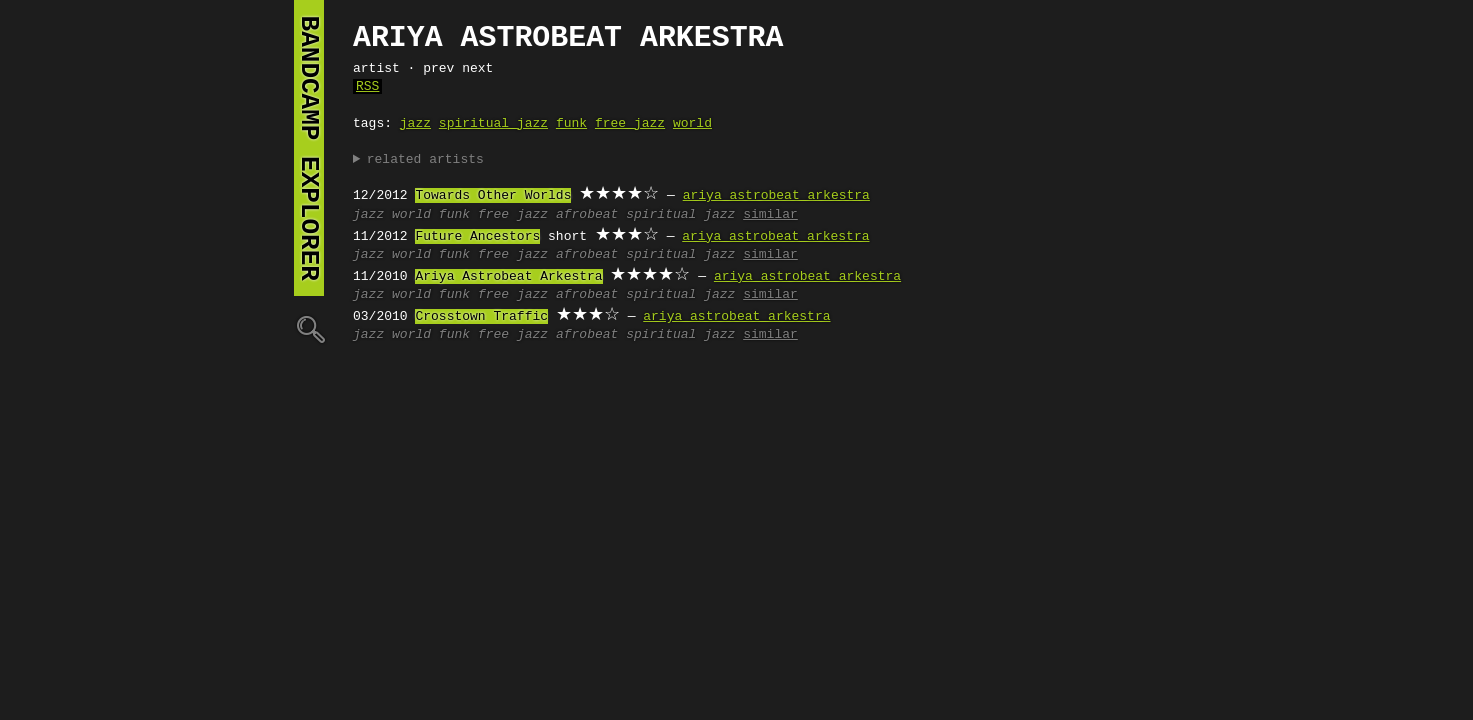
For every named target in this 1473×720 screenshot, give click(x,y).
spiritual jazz (493, 124)
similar (770, 215)
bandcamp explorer (309, 148)
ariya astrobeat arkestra (776, 196)
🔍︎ (309, 328)
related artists (425, 160)
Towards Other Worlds (493, 196)
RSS (367, 87)
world (692, 124)
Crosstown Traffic (481, 317)
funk (571, 124)
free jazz (630, 124)
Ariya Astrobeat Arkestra (508, 277)
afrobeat (587, 215)
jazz (415, 124)
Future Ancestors (477, 237)
